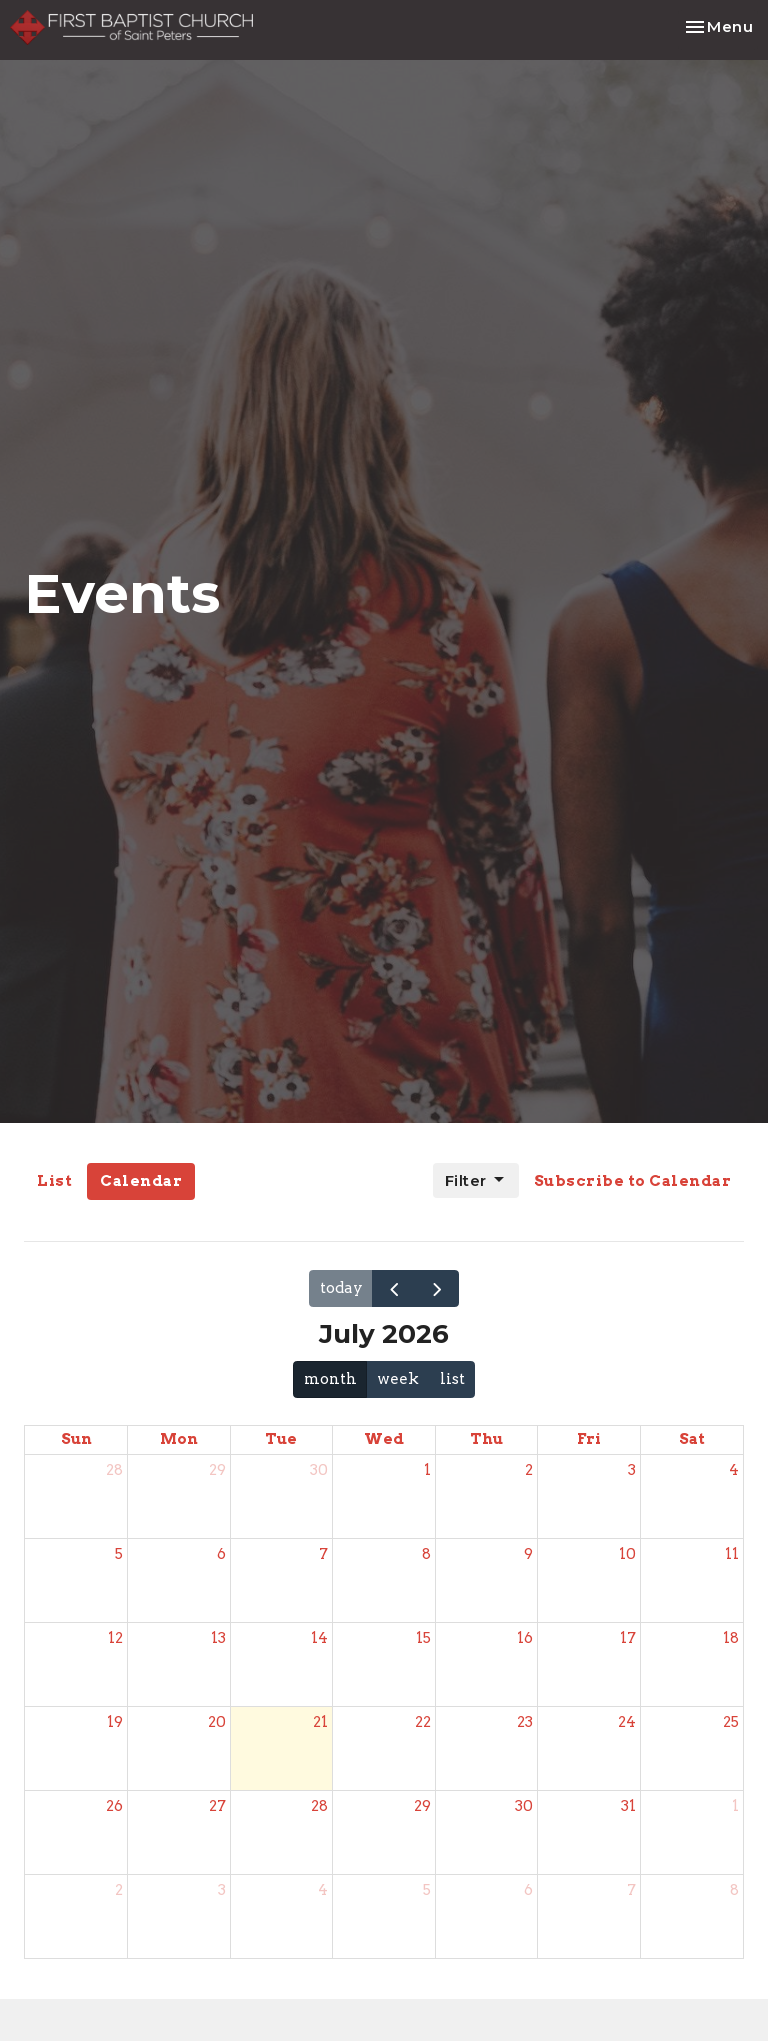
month (330, 1379)
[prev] (394, 1288)
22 (423, 1722)
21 (320, 1722)
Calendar (141, 1181)
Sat (692, 1439)
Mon (179, 1439)
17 (628, 1638)
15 (423, 1638)
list (452, 1379)
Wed (384, 1439)
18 (731, 1638)
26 (114, 1806)
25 (731, 1722)
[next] (437, 1288)
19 (115, 1722)
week (398, 1379)
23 (525, 1722)
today (341, 1288)
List (54, 1181)
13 (218, 1638)
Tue (281, 1439)
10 (627, 1554)
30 (319, 1470)
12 (115, 1638)
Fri (589, 1439)
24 (627, 1722)
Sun (76, 1439)
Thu (486, 1439)
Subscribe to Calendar (633, 1181)
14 (319, 1638)
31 (628, 1806)
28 (114, 1470)
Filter (476, 1180)
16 (525, 1638)
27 (217, 1806)
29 (217, 1470)
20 (217, 1722)
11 (732, 1554)
